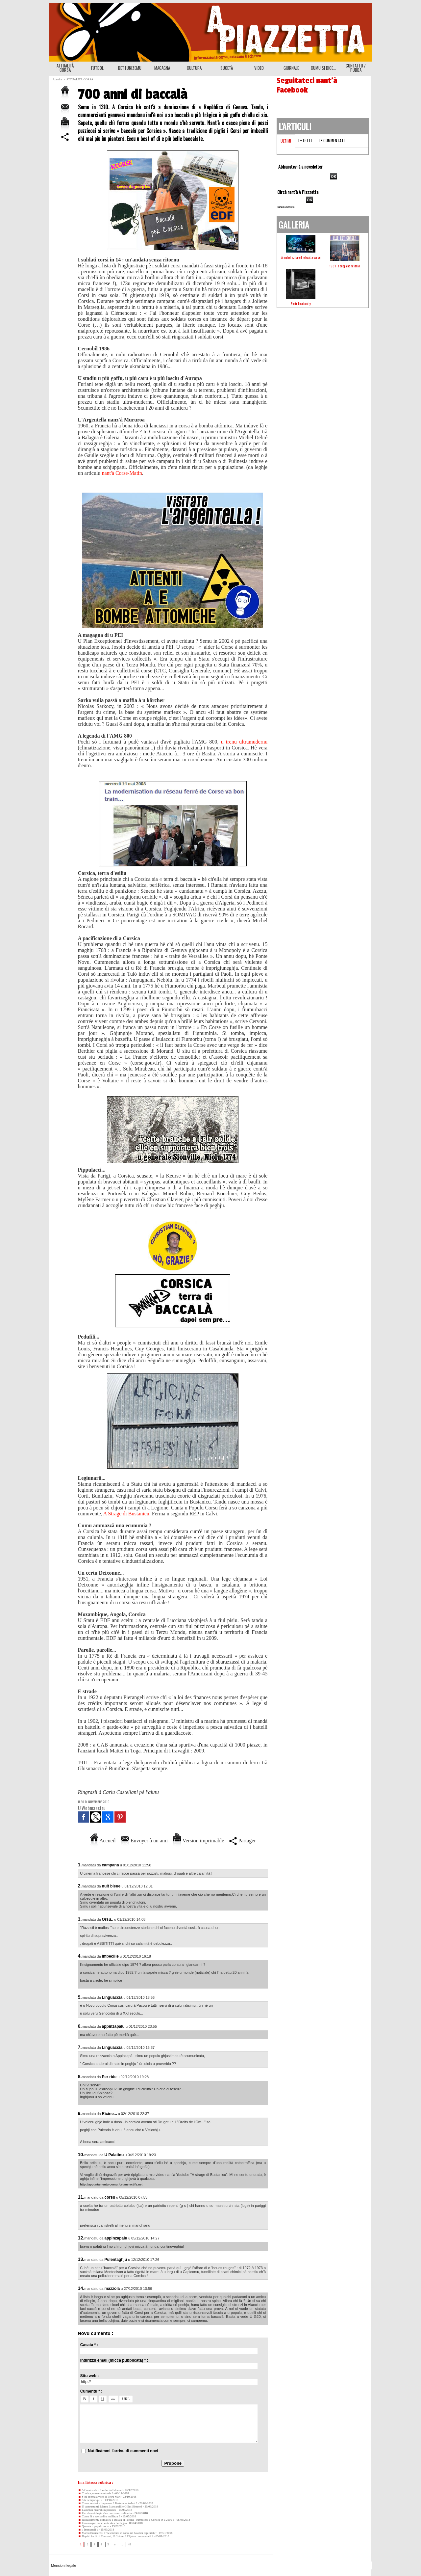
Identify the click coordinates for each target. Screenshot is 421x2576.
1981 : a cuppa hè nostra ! (344, 265)
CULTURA (194, 68)
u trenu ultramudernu (244, 742)
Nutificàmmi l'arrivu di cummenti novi (123, 2451)
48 (129, 2544)
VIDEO (259, 68)
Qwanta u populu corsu (94, 2526)
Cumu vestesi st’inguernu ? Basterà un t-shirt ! (107, 2503)
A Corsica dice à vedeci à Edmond (100, 2490)
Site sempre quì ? (90, 2500)
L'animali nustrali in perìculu (97, 2509)
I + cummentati (332, 140)
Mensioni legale (63, 2565)
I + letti (305, 140)
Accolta (57, 79)
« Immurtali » (88, 2529)
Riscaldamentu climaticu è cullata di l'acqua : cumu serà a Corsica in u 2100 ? (126, 2519)
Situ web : (89, 2375)
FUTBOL (97, 68)
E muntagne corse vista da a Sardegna (102, 2523)
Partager (242, 1840)
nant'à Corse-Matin (122, 473)
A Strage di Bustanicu (126, 1513)
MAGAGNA (162, 68)
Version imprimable (198, 1840)
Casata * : (89, 2345)
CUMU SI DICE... (323, 68)
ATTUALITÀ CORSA (65, 67)
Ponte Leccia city (301, 303)
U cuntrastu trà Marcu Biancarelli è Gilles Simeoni (110, 2506)
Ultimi (286, 141)
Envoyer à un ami (144, 1840)
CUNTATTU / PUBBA (356, 67)
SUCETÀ (226, 68)
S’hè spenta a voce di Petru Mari (99, 2496)
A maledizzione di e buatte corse (300, 257)
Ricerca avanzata (285, 206)
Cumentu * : (91, 2391)
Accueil (103, 1840)
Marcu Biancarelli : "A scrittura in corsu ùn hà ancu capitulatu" (117, 2533)
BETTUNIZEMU (129, 68)
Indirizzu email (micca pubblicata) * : (114, 2360)
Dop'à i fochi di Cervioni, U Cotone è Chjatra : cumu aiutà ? (115, 2536)
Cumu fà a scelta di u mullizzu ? (99, 2516)
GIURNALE (291, 68)
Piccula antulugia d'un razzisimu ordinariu (105, 2513)
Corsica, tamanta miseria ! (95, 2493)
